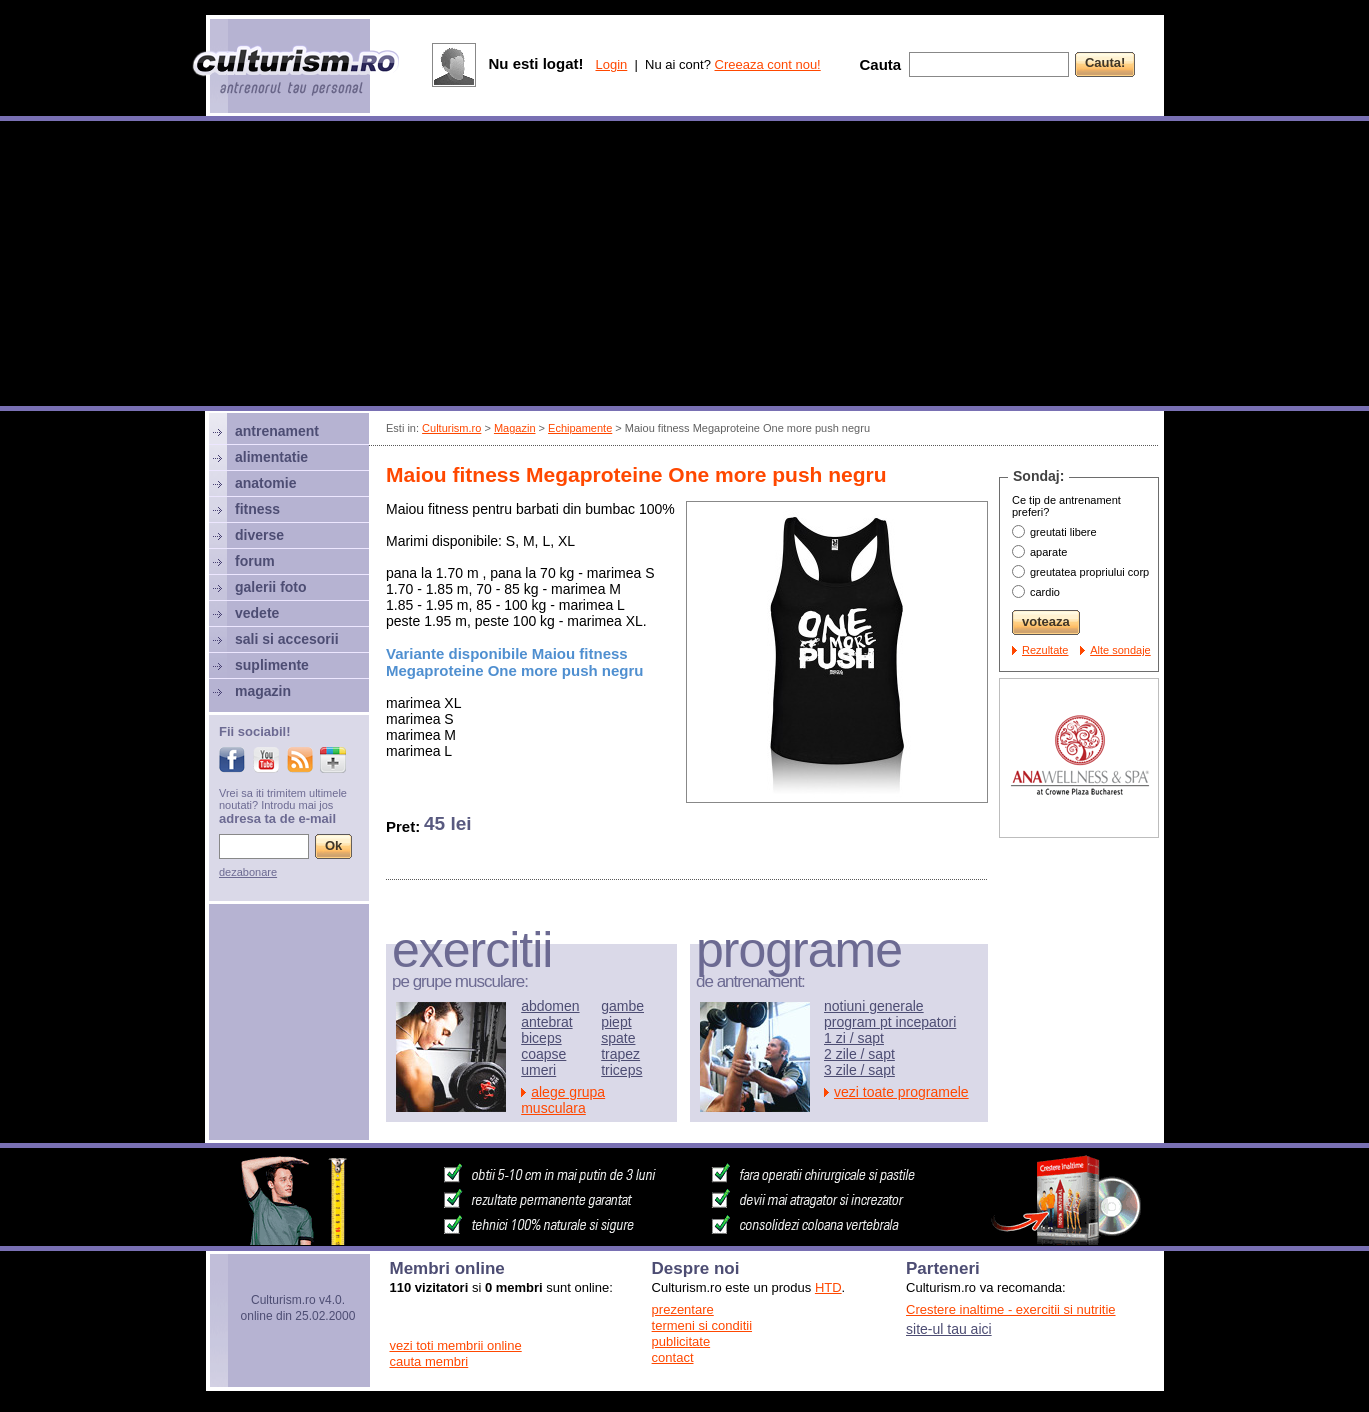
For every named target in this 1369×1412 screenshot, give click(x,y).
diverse (259, 535)
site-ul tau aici (949, 1329)
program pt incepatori (890, 1022)
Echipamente (580, 428)
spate (618, 1038)
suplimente (272, 665)
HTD (828, 1287)
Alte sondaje (1120, 650)
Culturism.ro (451, 428)
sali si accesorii (287, 639)
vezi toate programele (901, 1092)
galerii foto (271, 587)
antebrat (546, 1022)
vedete (257, 613)
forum (255, 561)
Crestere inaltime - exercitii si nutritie (1011, 1309)
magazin (263, 691)
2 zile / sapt (859, 1054)
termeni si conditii (702, 1325)
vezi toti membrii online (456, 1345)
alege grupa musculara (563, 1100)
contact (673, 1357)
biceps (541, 1038)
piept (616, 1022)
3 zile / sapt (859, 1070)
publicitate (681, 1341)
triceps (621, 1070)
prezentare (683, 1309)
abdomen (550, 1006)
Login (611, 64)
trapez (620, 1054)
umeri (538, 1070)
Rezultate (1045, 650)
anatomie (265, 483)
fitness (257, 509)
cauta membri (429, 1361)
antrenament (277, 431)
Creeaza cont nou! (768, 64)
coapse (543, 1054)
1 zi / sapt (854, 1038)
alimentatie (271, 457)
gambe (622, 1006)
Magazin (515, 428)
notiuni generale (874, 1006)
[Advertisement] (685, 266)
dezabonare (248, 872)
